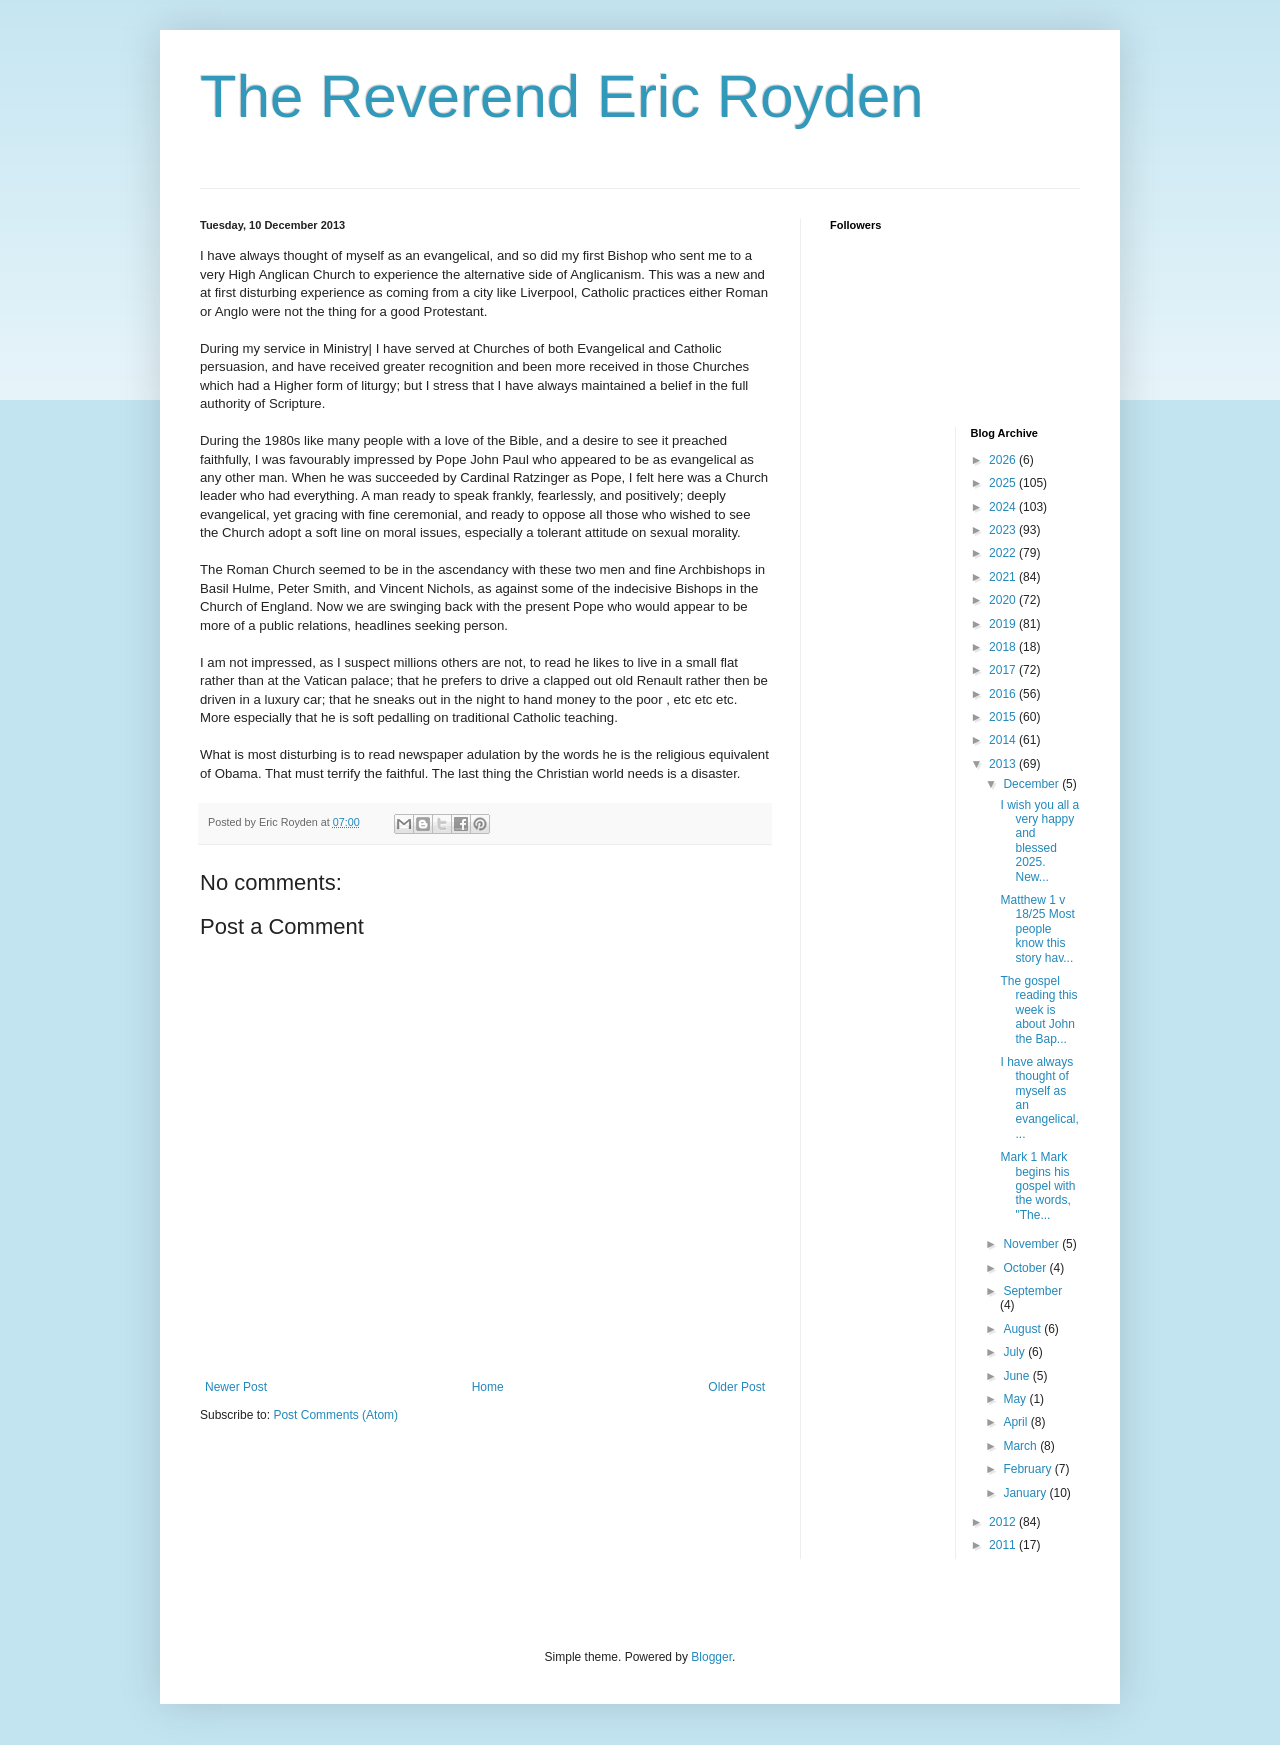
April (1016, 1422)
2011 (1004, 1545)
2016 (1004, 694)
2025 (1004, 483)
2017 (1004, 670)
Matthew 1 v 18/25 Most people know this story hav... (1037, 929)
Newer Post (236, 1387)
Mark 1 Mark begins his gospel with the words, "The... (1037, 1186)
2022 (1004, 553)
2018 (1004, 647)
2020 (1004, 600)
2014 (1004, 740)
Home (488, 1387)
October (1026, 1268)
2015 (1004, 717)
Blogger (711, 1657)
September (1032, 1291)
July (1015, 1352)
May (1016, 1399)
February (1028, 1469)
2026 (1004, 460)
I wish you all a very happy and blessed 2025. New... (1039, 841)
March (1021, 1446)
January (1026, 1493)
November (1032, 1244)
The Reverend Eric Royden (562, 96)
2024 (1004, 507)
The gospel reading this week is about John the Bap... (1038, 1010)
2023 (1004, 530)
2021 (1004, 577)
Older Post (736, 1387)
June (1017, 1376)
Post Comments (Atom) (335, 1415)
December (1032, 784)
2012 (1004, 1522)
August (1023, 1329)
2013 (1004, 764)
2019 (1004, 624)
